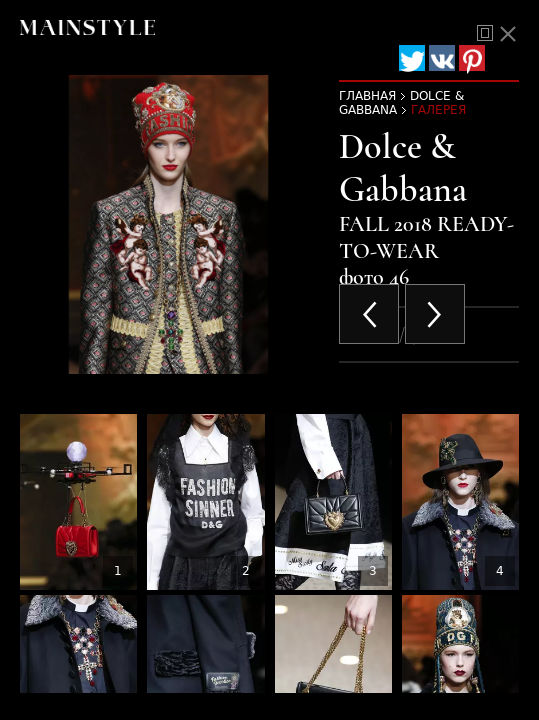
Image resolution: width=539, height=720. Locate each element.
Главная (367, 96)
